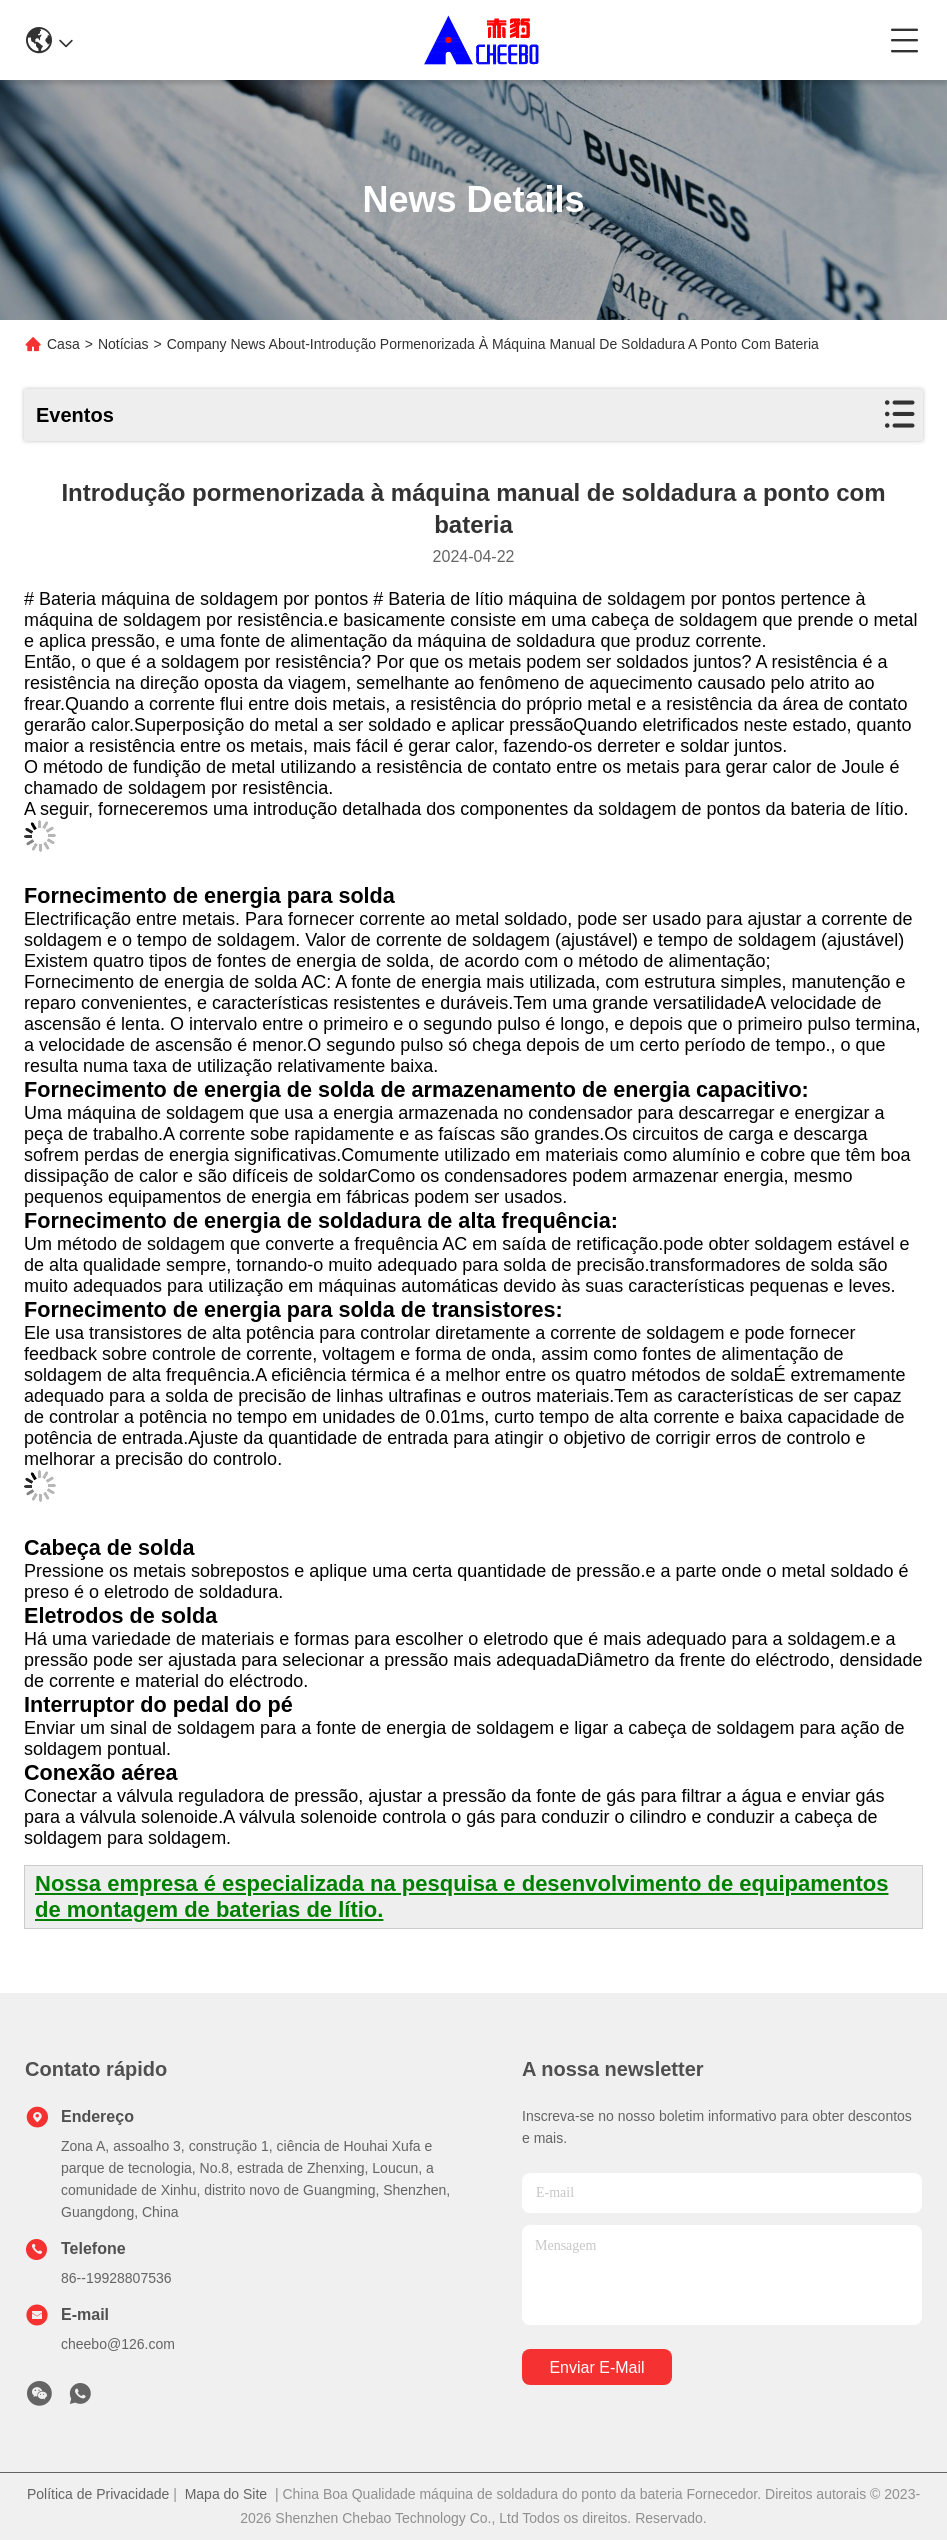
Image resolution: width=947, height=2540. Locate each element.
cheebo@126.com (118, 2344)
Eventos (75, 415)
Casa (63, 344)
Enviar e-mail (596, 2367)
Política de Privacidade (98, 2494)
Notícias (123, 344)
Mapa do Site (226, 2494)
